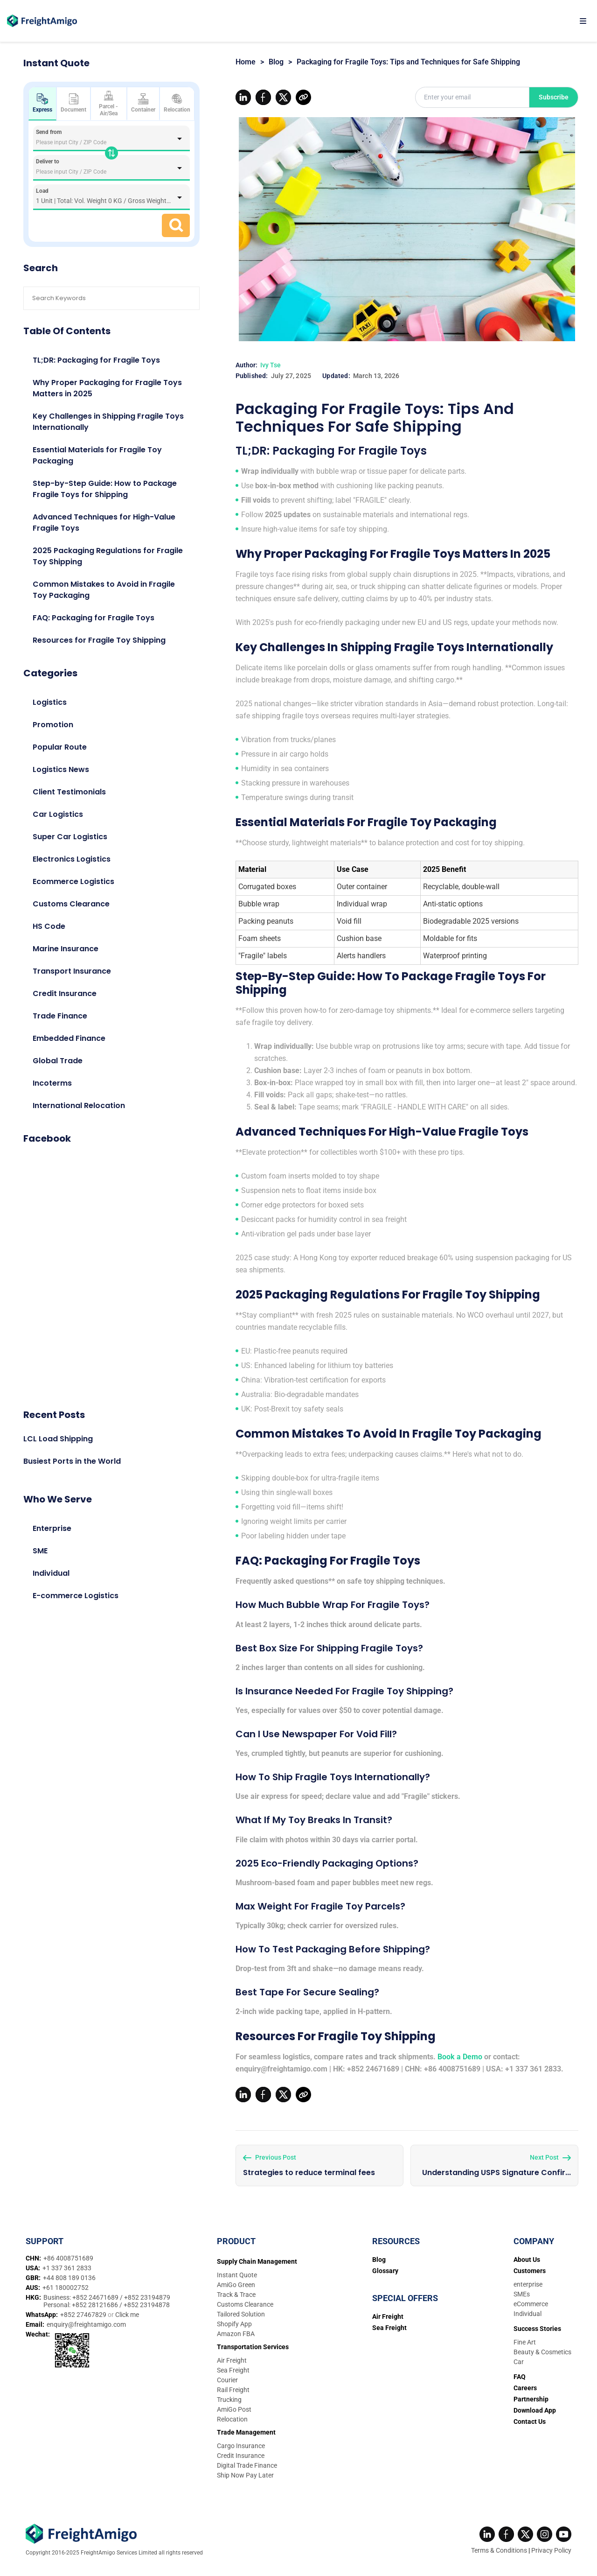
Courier (227, 2376)
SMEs (522, 2291)
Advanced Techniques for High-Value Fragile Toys (104, 522)
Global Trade (58, 1060)
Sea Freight (233, 2367)
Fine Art (525, 2339)
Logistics (50, 702)
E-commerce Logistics (75, 1595)
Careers (525, 2384)
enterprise (528, 2281)
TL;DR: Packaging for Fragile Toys (96, 360)
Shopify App (234, 2320)
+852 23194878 (147, 2301)
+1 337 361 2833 (66, 2264)
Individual (51, 1573)
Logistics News (61, 769)
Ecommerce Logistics (73, 881)
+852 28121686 (95, 2301)
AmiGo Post (234, 2406)
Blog (276, 61)
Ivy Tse (270, 365)
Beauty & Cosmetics (542, 2348)
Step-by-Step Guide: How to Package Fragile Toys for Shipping (105, 489)
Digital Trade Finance (247, 2462)
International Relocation (79, 1105)
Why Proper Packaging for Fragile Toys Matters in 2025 (107, 388)
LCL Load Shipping (58, 1438)
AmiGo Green (236, 2281)
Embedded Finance (69, 1038)
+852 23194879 (147, 2294)
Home (246, 61)
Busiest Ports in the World (72, 1461)
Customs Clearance (71, 903)
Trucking (229, 2396)
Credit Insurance (65, 993)
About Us (527, 2256)
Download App (535, 2407)
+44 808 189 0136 (69, 2274)
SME (40, 1550)
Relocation (177, 103)
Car (519, 2358)
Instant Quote (237, 2271)
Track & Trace (236, 2291)
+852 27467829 (84, 2311)
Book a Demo (459, 2056)
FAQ (520, 2373)
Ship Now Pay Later (245, 2472)
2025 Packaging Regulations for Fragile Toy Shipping (108, 556)
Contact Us (530, 2418)
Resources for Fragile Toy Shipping (99, 640)
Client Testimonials (69, 791)
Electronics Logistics (72, 859)
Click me (127, 2311)
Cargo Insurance (241, 2442)
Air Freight (232, 2357)
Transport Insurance (72, 971)
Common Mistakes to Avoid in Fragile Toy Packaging (104, 590)
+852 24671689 (96, 2294)
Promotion (53, 724)
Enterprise (52, 1528)
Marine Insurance (65, 948)
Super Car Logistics (70, 836)
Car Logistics (58, 814)
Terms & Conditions (499, 2547)
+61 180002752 (65, 2284)
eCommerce (531, 2300)
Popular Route (60, 747)
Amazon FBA (236, 2330)
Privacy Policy (551, 2547)
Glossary (385, 2267)
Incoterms (52, 1083)
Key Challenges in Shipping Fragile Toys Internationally (108, 422)
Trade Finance (60, 1016)
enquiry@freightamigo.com (86, 2321)
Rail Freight (233, 2386)
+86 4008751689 (68, 2255)
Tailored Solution (241, 2311)
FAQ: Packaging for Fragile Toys (93, 617)
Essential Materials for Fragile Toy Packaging (97, 455)
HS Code (49, 926)
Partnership (531, 2396)
